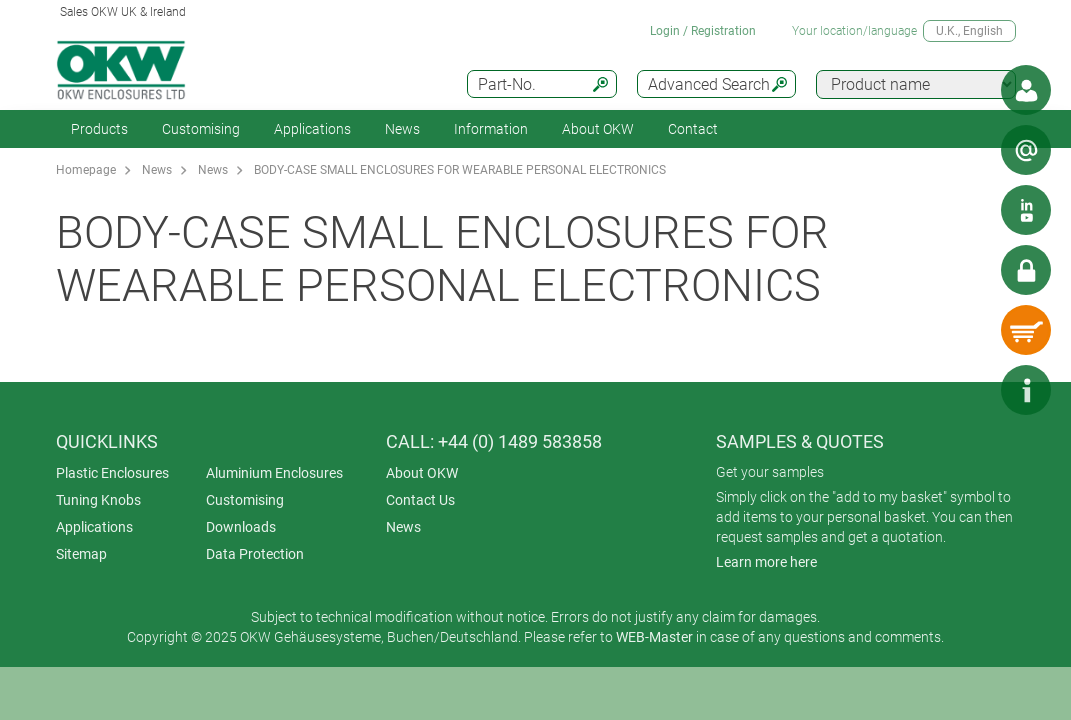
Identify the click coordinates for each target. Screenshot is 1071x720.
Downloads (241, 527)
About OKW (422, 473)
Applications (312, 129)
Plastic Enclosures (112, 473)
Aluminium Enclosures (274, 473)
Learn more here (766, 562)
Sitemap (81, 554)
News (402, 129)
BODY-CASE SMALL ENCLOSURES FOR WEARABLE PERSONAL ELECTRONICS (460, 170)
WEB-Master (654, 637)
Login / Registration (703, 31)
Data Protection (255, 554)
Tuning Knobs (98, 500)
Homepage (86, 170)
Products (99, 129)
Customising (201, 129)
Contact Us (420, 500)
